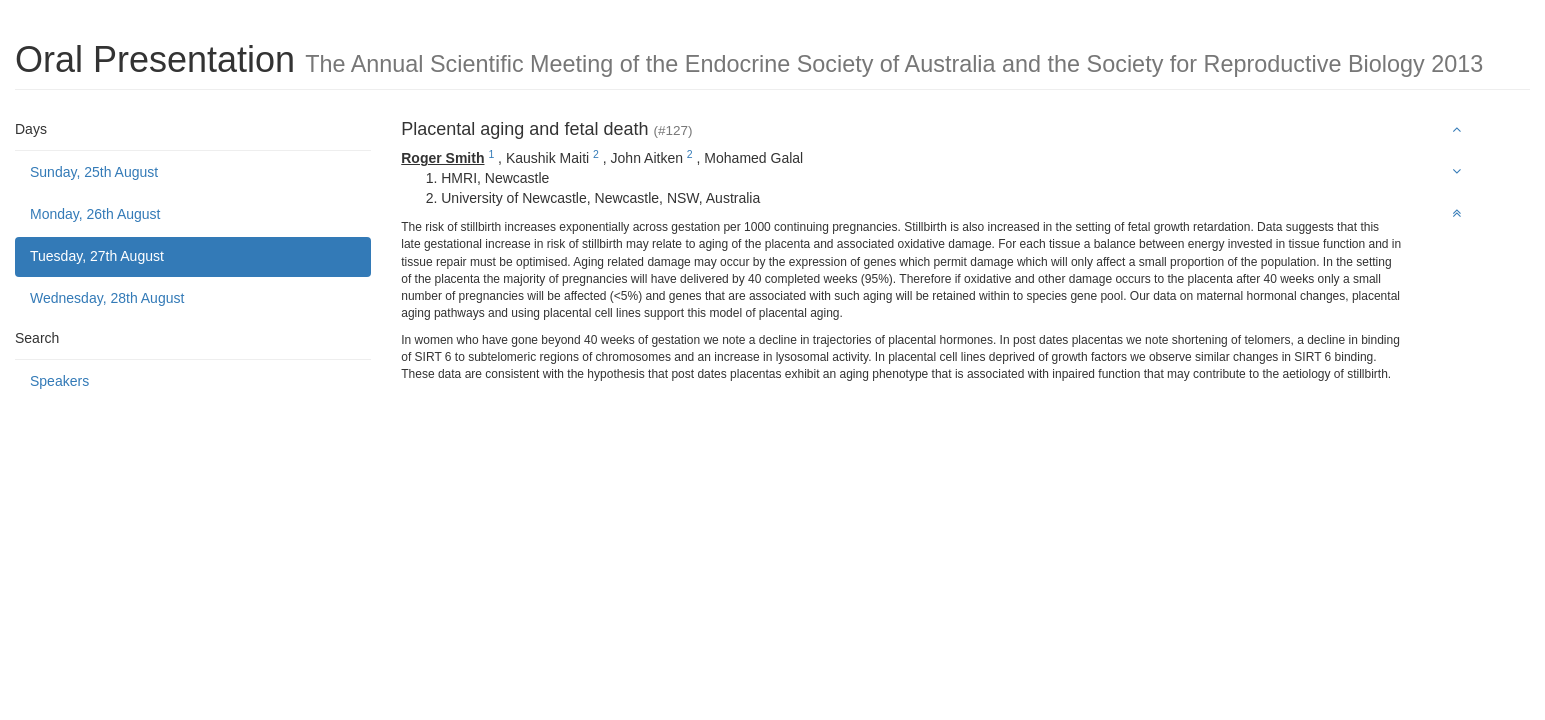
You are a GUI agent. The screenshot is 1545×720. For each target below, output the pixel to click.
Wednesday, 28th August (107, 298)
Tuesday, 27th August (97, 256)
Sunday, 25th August (94, 172)
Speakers (59, 381)
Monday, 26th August (95, 214)
